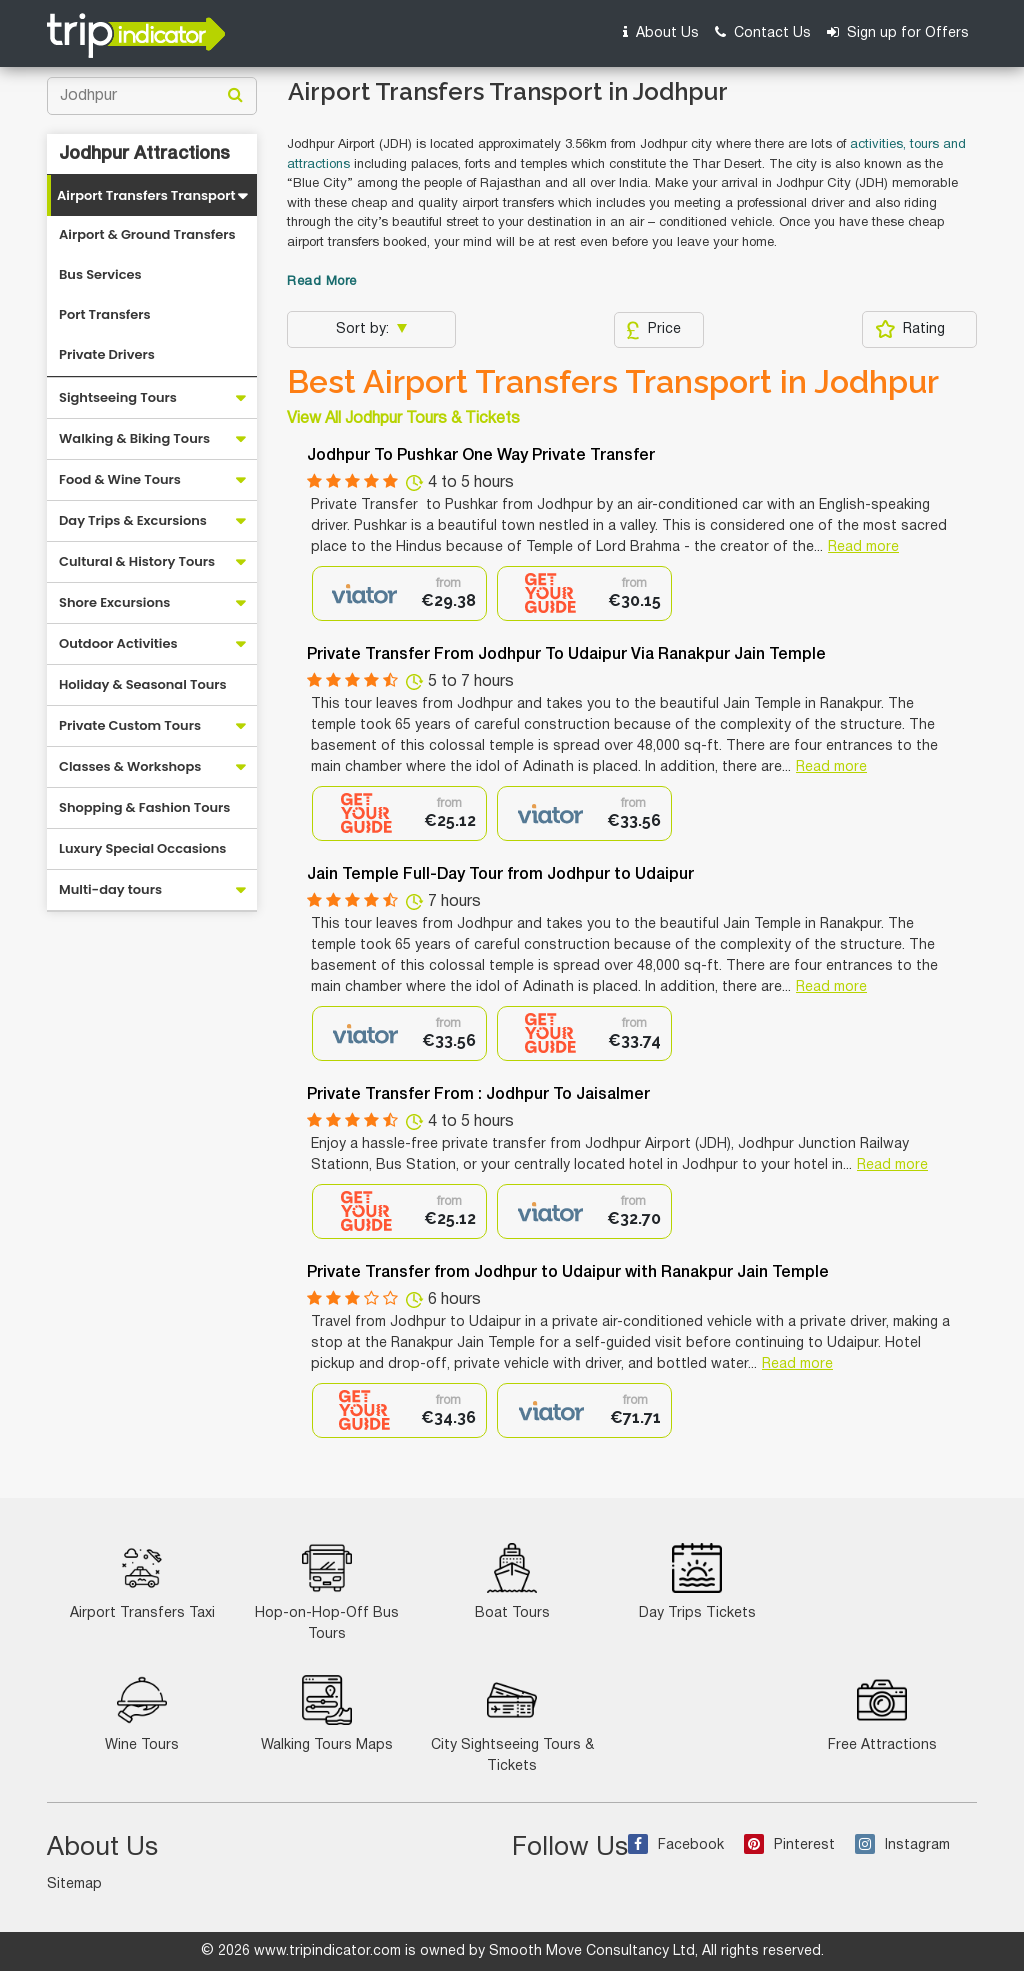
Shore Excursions (114, 602)
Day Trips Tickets (697, 1581)
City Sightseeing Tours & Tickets (512, 1724)
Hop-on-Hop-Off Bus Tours (327, 1592)
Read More (322, 282)
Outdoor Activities (118, 643)
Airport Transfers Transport (146, 195)
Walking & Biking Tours (134, 438)
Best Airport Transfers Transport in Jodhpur (613, 382)
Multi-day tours (110, 889)
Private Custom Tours (130, 725)
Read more (863, 547)
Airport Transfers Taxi (142, 1581)
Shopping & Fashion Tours (144, 807)
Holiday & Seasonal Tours (143, 684)
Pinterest (789, 1845)
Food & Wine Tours (120, 479)
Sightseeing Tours (118, 397)
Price (653, 330)
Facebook (676, 1845)
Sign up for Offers (898, 32)
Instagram (902, 1845)
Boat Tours (512, 1581)
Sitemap (74, 1884)
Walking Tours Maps (327, 1713)
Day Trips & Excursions (133, 520)
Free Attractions (882, 1713)
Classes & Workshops (130, 766)
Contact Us (763, 32)
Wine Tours (142, 1713)
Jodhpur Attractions (144, 154)
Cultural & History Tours (137, 561)
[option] (399, 593)
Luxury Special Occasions (142, 848)
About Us (661, 32)
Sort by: (364, 329)
